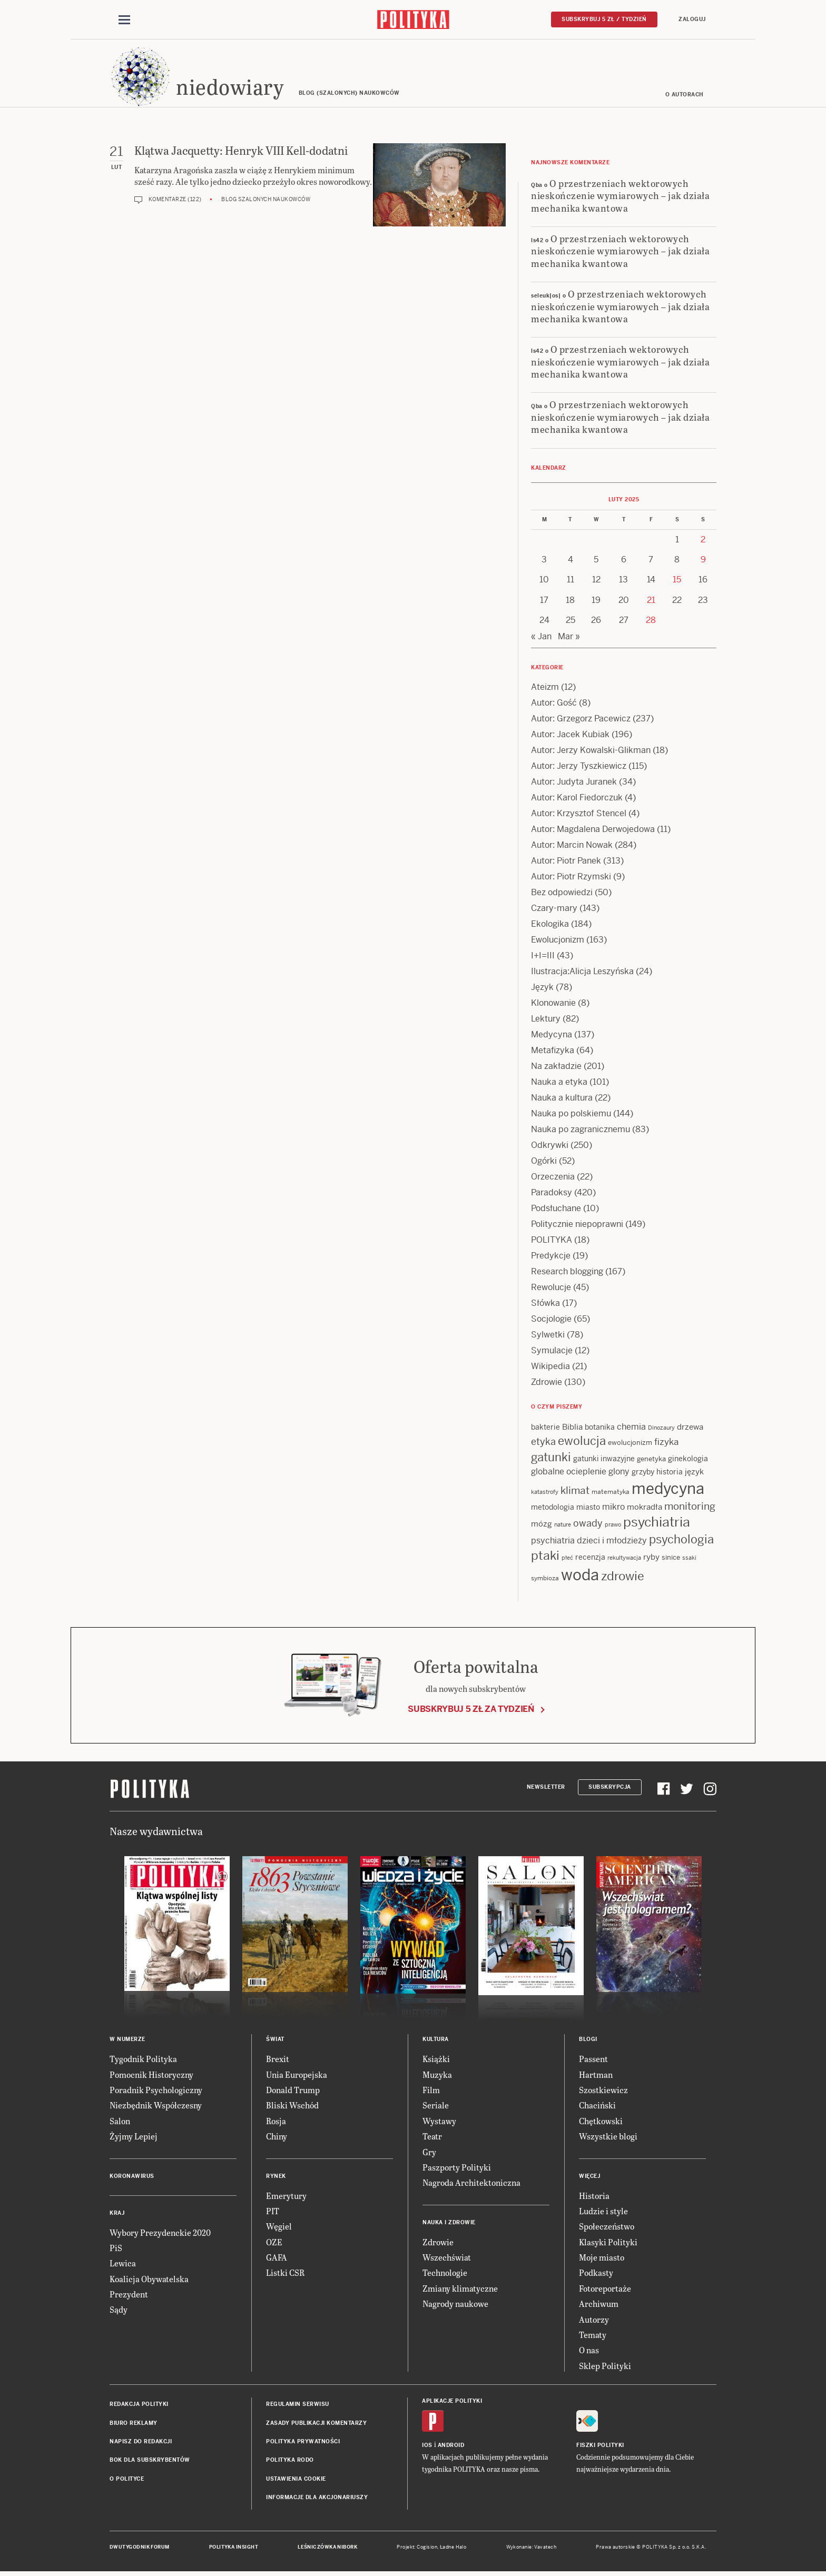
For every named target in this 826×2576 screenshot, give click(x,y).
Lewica (123, 2265)
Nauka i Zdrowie (449, 2224)
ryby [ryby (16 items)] (651, 1559)
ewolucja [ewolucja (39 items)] (582, 1442)
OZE (274, 2243)
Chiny (276, 2138)
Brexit (277, 2060)
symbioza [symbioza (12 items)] (545, 1580)
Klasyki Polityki (608, 2243)
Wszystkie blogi (608, 2138)
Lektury (545, 1020)
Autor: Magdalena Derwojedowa (593, 830)
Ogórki (544, 1162)
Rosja (276, 2122)
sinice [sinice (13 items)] (671, 1559)
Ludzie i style (603, 2212)
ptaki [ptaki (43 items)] (545, 1557)
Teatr (432, 2138)
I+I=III (543, 957)
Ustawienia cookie (296, 2480)
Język (542, 988)
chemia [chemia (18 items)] (631, 1428)
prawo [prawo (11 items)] (613, 1526)
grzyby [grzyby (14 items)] (643, 1473)
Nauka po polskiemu (571, 1115)
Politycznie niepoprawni (577, 1225)
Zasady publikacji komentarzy (316, 2424)
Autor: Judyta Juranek (574, 783)
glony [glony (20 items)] (619, 1473)
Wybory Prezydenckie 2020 (160, 2234)
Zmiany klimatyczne (460, 2290)
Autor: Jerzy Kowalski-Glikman (591, 751)
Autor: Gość (554, 704)
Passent (593, 2060)
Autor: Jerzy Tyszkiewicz (578, 767)
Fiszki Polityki (600, 2447)
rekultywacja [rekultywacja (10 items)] (624, 1559)
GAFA (276, 2259)
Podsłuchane (556, 1209)
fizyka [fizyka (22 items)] (666, 1444)
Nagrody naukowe (455, 2305)
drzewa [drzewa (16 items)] (690, 1428)
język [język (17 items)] (694, 1473)
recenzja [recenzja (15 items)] (590, 1559)
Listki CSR (285, 2274)
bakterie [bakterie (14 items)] (545, 1428)
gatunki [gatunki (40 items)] (551, 1459)
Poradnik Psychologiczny (156, 2091)
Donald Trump (293, 2091)
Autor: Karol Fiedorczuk (577, 799)
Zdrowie (546, 1383)
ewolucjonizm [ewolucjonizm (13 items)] (630, 1444)
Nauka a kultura (562, 1099)
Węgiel (279, 2228)
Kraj (117, 2214)
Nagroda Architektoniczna (471, 2184)
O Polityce (127, 2480)
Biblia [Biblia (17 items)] (572, 1428)
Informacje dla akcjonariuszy (317, 2498)
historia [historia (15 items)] (669, 1473)
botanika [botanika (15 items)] (600, 1428)
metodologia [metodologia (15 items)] (552, 1508)
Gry (429, 2153)
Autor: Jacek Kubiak (570, 735)
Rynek (276, 2177)
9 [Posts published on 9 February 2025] (703, 561)
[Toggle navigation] (124, 20)
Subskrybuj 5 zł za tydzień (471, 1710)
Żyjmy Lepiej (134, 2138)
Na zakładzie (556, 1067)
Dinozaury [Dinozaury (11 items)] (661, 1429)
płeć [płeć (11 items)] (567, 1559)
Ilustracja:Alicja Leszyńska (582, 972)
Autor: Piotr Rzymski (571, 878)
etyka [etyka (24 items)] (543, 1444)
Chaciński (597, 2107)
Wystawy (439, 2122)
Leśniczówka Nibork (327, 2548)
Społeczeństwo (606, 2228)
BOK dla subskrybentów (150, 2462)
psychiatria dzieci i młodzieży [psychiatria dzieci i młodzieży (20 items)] (589, 1542)
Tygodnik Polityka (143, 2060)
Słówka (545, 1304)
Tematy (592, 2336)
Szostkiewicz (603, 2091)
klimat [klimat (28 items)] (574, 1492)
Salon (120, 2122)
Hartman (596, 2076)
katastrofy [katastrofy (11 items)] (544, 1493)
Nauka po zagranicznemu (580, 1130)
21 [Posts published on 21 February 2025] (651, 601)
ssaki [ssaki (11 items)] (689, 1559)
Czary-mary (554, 909)
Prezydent (129, 2296)
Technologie (444, 2274)
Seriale (435, 2107)
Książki (436, 2060)
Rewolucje (551, 1288)
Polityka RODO (290, 2462)
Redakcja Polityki (139, 2405)
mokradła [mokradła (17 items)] (644, 1508)
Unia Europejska (296, 2076)
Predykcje (551, 1257)
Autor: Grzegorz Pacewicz (581, 720)
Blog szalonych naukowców (265, 201)
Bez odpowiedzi (562, 893)
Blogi (588, 2040)
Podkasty (596, 2274)
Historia (594, 2197)
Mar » (569, 637)
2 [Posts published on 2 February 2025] (703, 541)
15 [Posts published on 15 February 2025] (677, 581)
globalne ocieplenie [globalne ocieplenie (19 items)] (568, 1473)
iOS (427, 2447)
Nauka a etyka (559, 1083)
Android (451, 2447)
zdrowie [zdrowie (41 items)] (622, 1577)
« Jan (541, 637)
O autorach (684, 96)
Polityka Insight (233, 2548)
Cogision (427, 2548)
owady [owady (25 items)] (588, 1525)
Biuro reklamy (134, 2424)
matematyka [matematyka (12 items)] (611, 1493)
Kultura (435, 2040)
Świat (275, 2040)
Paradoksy (551, 1194)
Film (431, 2091)
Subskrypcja (609, 1788)
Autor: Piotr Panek (566, 862)
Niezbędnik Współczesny (156, 2107)
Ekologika (550, 925)
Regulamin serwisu (297, 2405)
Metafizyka (552, 1051)
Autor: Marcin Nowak (572, 846)
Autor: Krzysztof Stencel (578, 814)
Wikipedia (550, 1367)
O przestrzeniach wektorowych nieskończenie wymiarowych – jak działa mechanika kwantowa (620, 197)
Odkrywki (549, 1146)
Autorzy (594, 2321)
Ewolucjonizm (557, 941)
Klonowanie (553, 1004)
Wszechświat (446, 2259)
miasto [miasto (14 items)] (588, 1508)
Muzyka (437, 2076)
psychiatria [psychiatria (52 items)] (656, 1523)
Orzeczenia (553, 1178)
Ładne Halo (453, 2548)
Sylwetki (548, 1336)
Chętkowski (601, 2122)
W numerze (127, 2040)
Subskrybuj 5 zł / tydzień (604, 19)
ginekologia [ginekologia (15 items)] (688, 1460)
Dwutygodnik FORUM (140, 2548)
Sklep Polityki (605, 2367)
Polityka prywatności (303, 2443)
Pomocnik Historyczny (151, 2076)
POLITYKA (551, 1241)
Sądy (118, 2311)
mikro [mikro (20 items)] (613, 1508)
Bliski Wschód (292, 2107)
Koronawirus (132, 2177)
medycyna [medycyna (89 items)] (668, 1490)
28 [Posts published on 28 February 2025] (651, 621)
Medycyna (551, 1036)
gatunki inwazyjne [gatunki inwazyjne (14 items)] (604, 1460)
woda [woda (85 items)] (580, 1576)
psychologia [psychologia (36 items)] (681, 1541)
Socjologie (551, 1320)
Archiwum (598, 2305)
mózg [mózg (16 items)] (541, 1525)
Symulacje (552, 1352)
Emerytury (286, 2197)
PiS (116, 2249)
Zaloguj (692, 19)
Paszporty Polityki (456, 2169)
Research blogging (567, 1273)
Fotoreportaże (605, 2290)
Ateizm (545, 688)
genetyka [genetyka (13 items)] (651, 1461)
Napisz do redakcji (141, 2443)
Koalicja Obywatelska (149, 2280)
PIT (272, 2212)
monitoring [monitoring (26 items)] (689, 1508)
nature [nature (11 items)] (562, 1526)
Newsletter (546, 1788)
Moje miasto (601, 2259)
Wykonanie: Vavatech (531, 2548)
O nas (589, 2352)
